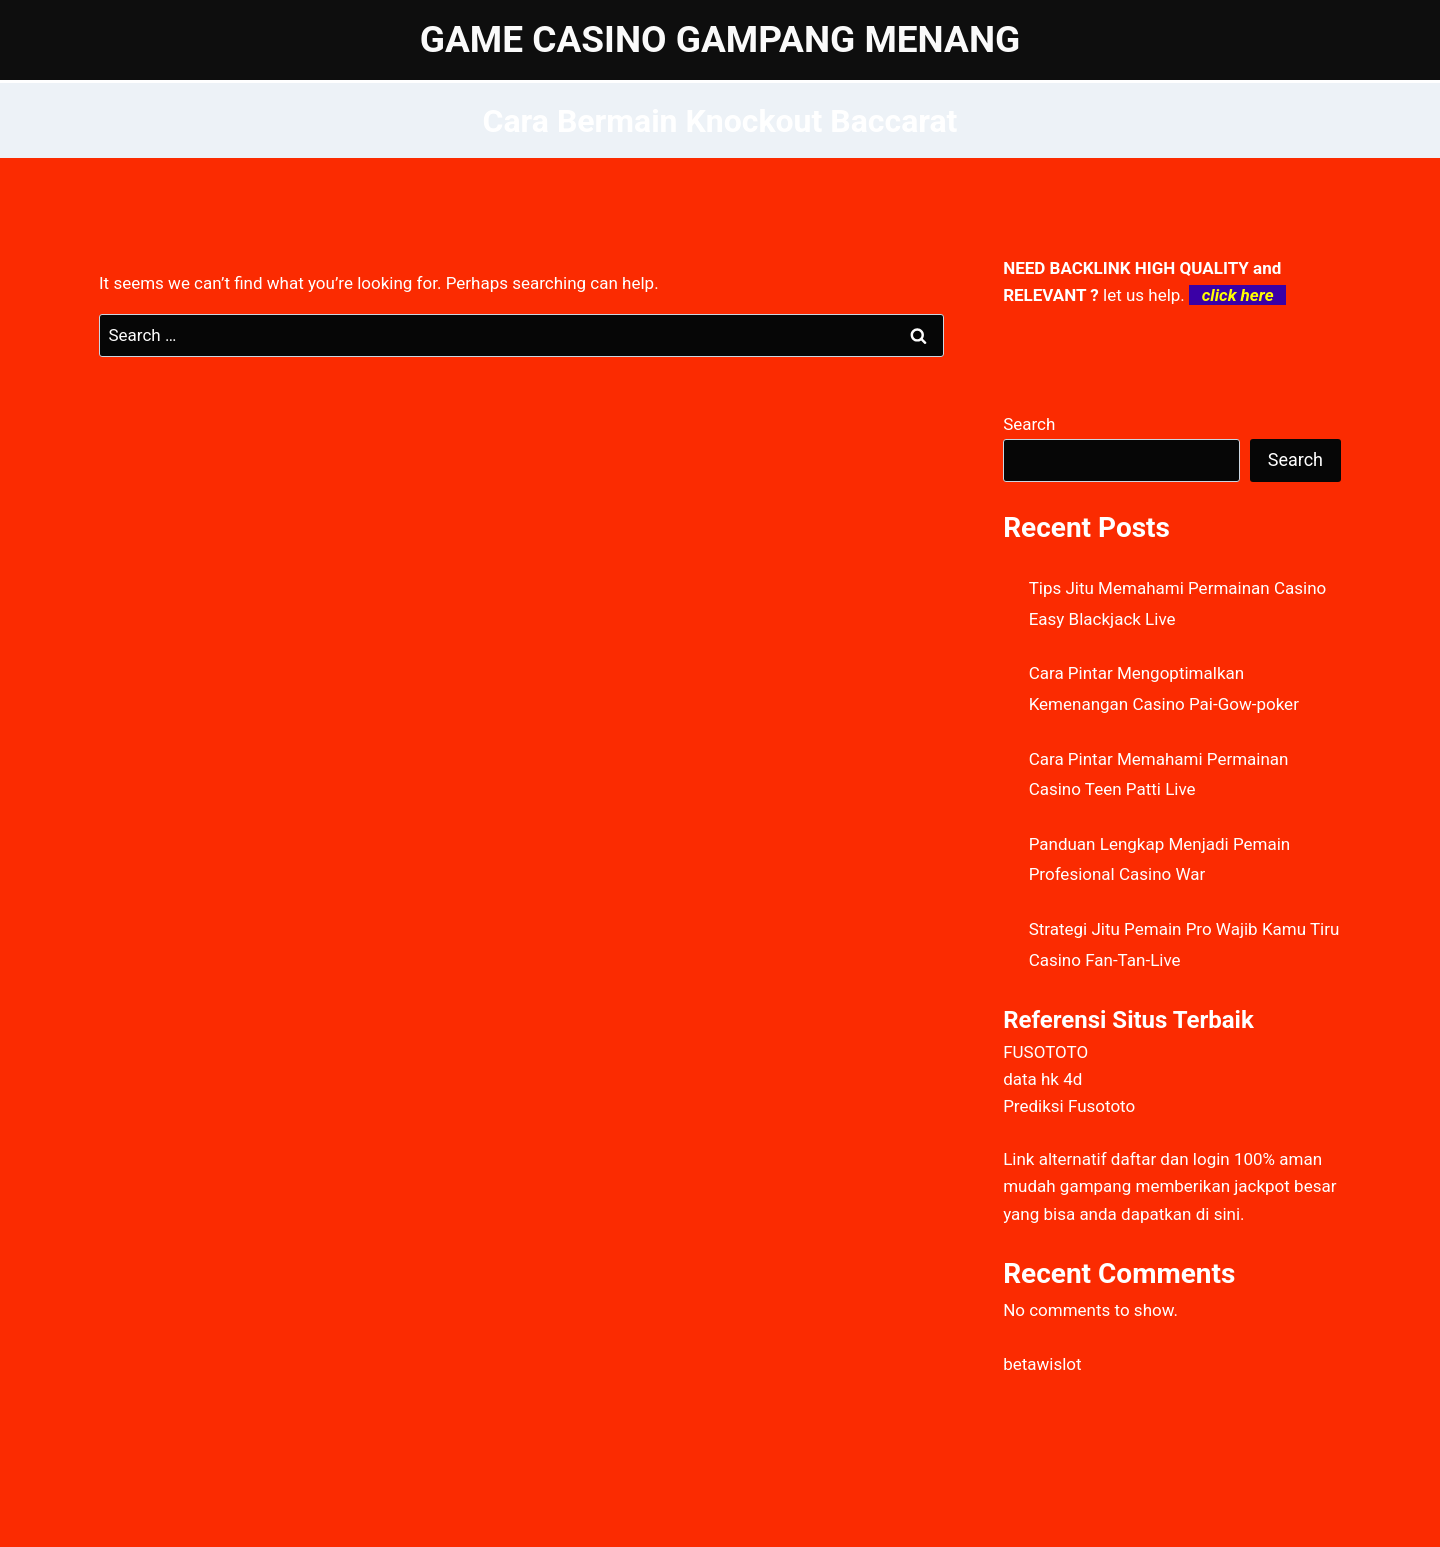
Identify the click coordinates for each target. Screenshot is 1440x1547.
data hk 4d (1042, 1079)
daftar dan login (1170, 1159)
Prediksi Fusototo (1069, 1106)
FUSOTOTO (1045, 1052)
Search (1029, 424)
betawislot (1042, 1364)
